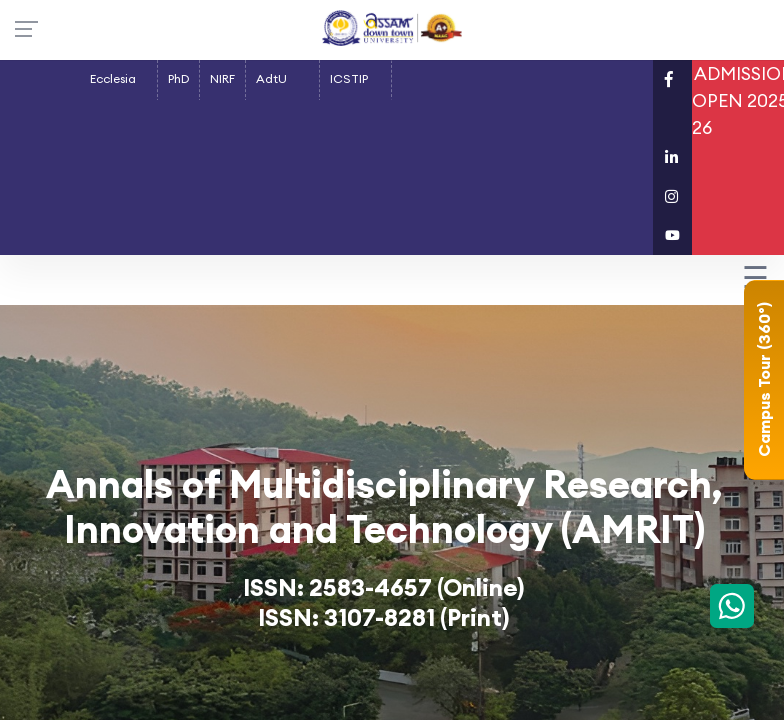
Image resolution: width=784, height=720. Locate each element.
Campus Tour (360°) (764, 380)
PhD (178, 78)
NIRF (222, 78)
